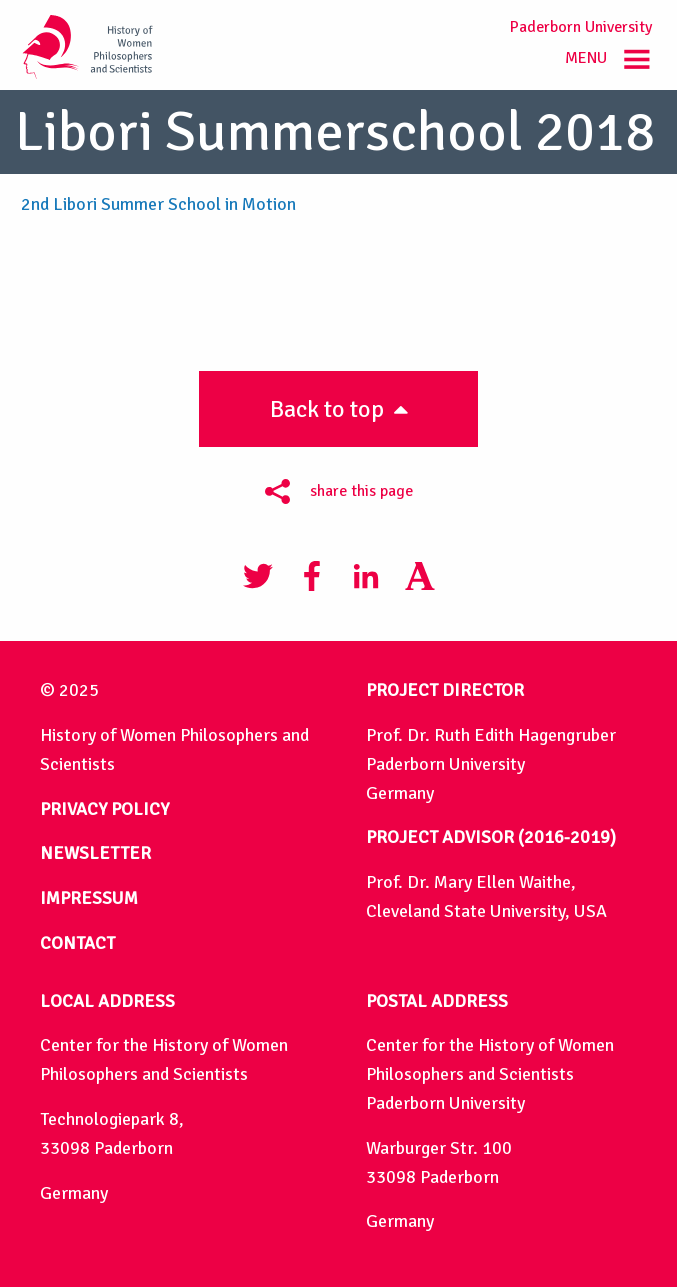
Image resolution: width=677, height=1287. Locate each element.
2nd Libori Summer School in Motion (158, 204)
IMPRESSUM (89, 898)
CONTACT (77, 943)
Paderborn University (581, 27)
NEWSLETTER (95, 853)
